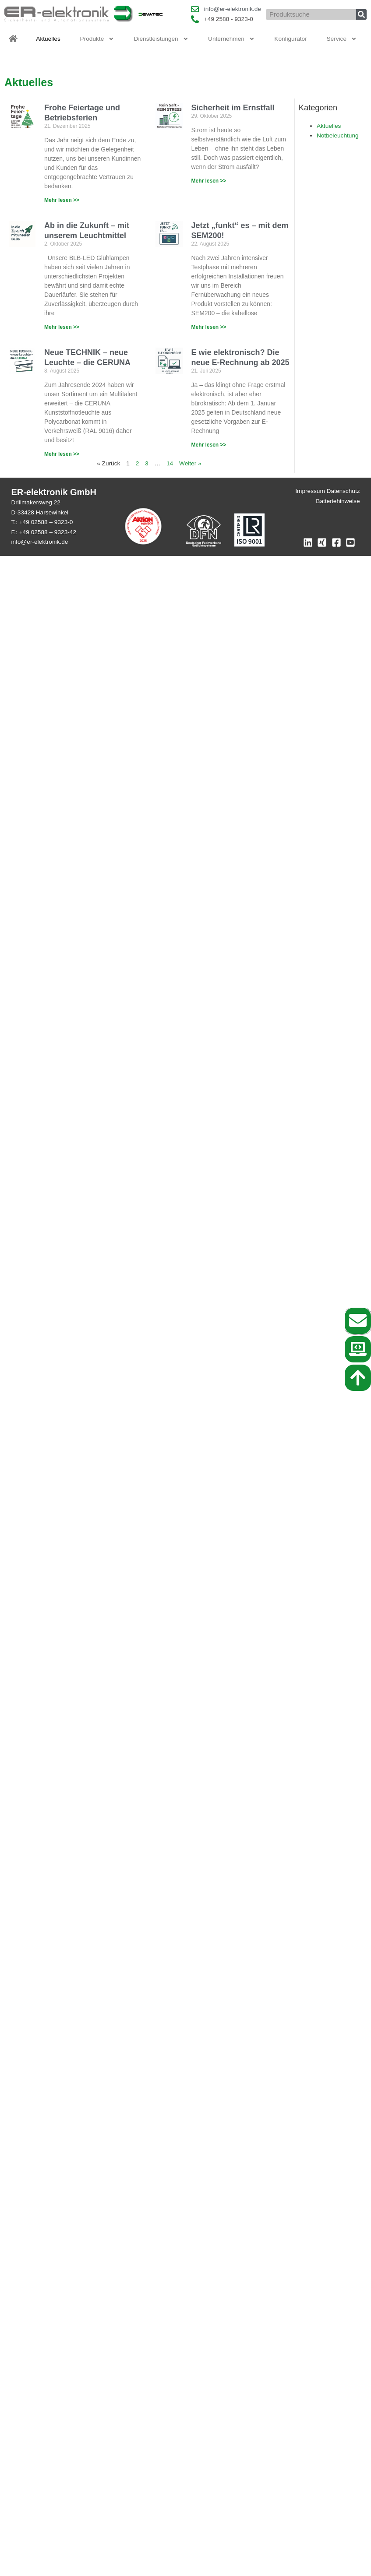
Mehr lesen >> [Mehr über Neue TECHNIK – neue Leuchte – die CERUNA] (61, 454)
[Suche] (361, 14)
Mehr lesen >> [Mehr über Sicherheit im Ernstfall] (208, 181)
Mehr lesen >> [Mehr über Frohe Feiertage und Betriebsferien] (61, 200)
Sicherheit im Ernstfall (233, 107)
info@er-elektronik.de (39, 541)
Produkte (97, 39)
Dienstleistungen (161, 39)
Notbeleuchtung (338, 135)
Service (341, 39)
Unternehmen (231, 39)
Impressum (310, 491)
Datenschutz (343, 491)
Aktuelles (48, 38)
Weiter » (190, 463)
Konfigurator (290, 38)
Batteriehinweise (338, 501)
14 (169, 463)
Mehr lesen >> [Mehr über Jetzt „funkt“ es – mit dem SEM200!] (208, 327)
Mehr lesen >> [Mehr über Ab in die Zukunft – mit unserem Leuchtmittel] (61, 327)
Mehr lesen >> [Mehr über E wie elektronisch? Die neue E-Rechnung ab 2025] (208, 445)
